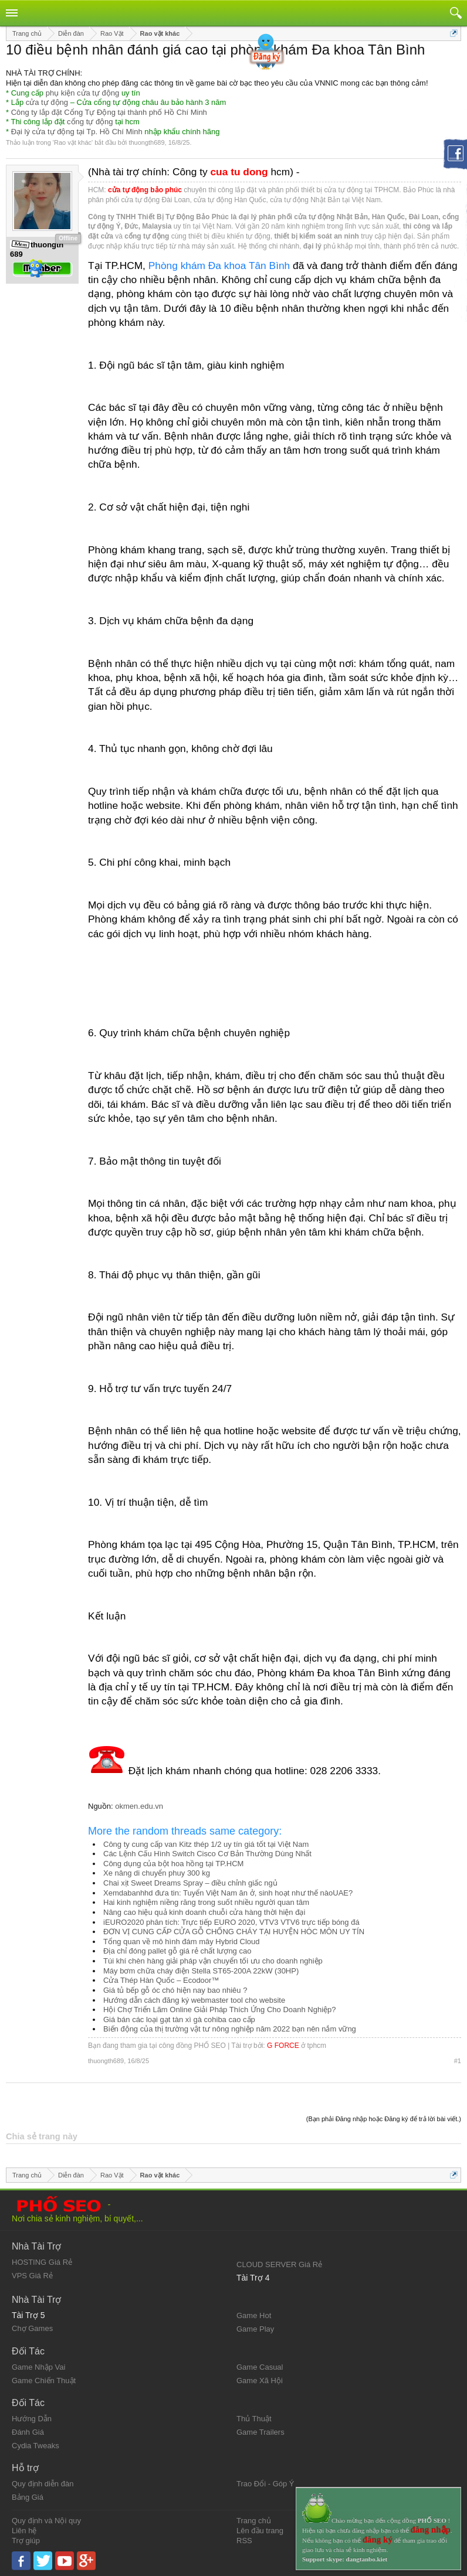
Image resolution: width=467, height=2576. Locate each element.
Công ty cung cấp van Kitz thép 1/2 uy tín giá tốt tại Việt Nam (206, 1844)
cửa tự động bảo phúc (145, 190)
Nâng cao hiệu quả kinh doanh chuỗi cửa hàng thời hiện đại (204, 1912)
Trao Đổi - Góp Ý (265, 2483)
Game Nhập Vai (38, 2367)
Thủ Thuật (254, 2418)
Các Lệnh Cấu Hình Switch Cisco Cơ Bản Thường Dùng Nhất (207, 1853)
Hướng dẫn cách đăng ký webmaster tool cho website (194, 2000)
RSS (244, 2540)
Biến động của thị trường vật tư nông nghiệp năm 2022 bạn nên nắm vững (229, 2028)
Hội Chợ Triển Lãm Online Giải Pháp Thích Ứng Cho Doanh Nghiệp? (219, 2009)
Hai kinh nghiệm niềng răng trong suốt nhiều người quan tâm (206, 1902)
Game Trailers (260, 2432)
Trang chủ (253, 2520)
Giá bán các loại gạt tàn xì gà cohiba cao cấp (179, 2019)
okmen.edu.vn (139, 1806)
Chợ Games (32, 2328)
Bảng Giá (27, 2497)
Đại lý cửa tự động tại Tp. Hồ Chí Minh (77, 131)
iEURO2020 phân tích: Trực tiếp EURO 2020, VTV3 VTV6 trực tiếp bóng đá (231, 1922)
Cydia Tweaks (35, 2445)
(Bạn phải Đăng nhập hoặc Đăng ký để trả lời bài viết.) (383, 2118)
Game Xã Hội (259, 2380)
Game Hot (253, 2315)
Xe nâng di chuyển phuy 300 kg (156, 1873)
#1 (457, 2060)
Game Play (255, 2329)
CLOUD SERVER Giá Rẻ (279, 2264)
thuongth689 (146, 142)
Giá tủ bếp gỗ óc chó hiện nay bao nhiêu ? (175, 1990)
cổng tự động (90, 121)
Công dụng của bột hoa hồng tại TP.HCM (173, 1863)
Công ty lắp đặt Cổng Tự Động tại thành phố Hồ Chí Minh (109, 112)
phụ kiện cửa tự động (83, 93)
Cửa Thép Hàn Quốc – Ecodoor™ (161, 1980)
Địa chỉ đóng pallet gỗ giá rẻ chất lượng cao (177, 1951)
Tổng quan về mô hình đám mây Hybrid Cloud (181, 1941)
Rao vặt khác (73, 142)
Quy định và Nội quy (46, 2520)
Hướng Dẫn (32, 2418)
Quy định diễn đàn (42, 2483)
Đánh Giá (28, 2432)
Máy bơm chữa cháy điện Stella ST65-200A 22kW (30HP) (201, 1970)
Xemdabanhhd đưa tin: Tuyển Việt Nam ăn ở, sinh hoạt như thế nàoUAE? (228, 1892)
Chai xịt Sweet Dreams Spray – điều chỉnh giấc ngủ (190, 1883)
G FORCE (283, 2045)
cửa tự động (47, 102)
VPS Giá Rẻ (32, 2275)
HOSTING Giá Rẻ (42, 2262)
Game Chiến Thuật (44, 2380)
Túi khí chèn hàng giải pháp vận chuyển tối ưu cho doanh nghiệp (213, 1960)
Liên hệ (24, 2530)
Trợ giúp (26, 2540)
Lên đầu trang (259, 2530)
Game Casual (259, 2367)
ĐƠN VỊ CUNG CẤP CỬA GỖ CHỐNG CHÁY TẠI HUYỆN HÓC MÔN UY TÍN (233, 1931)
